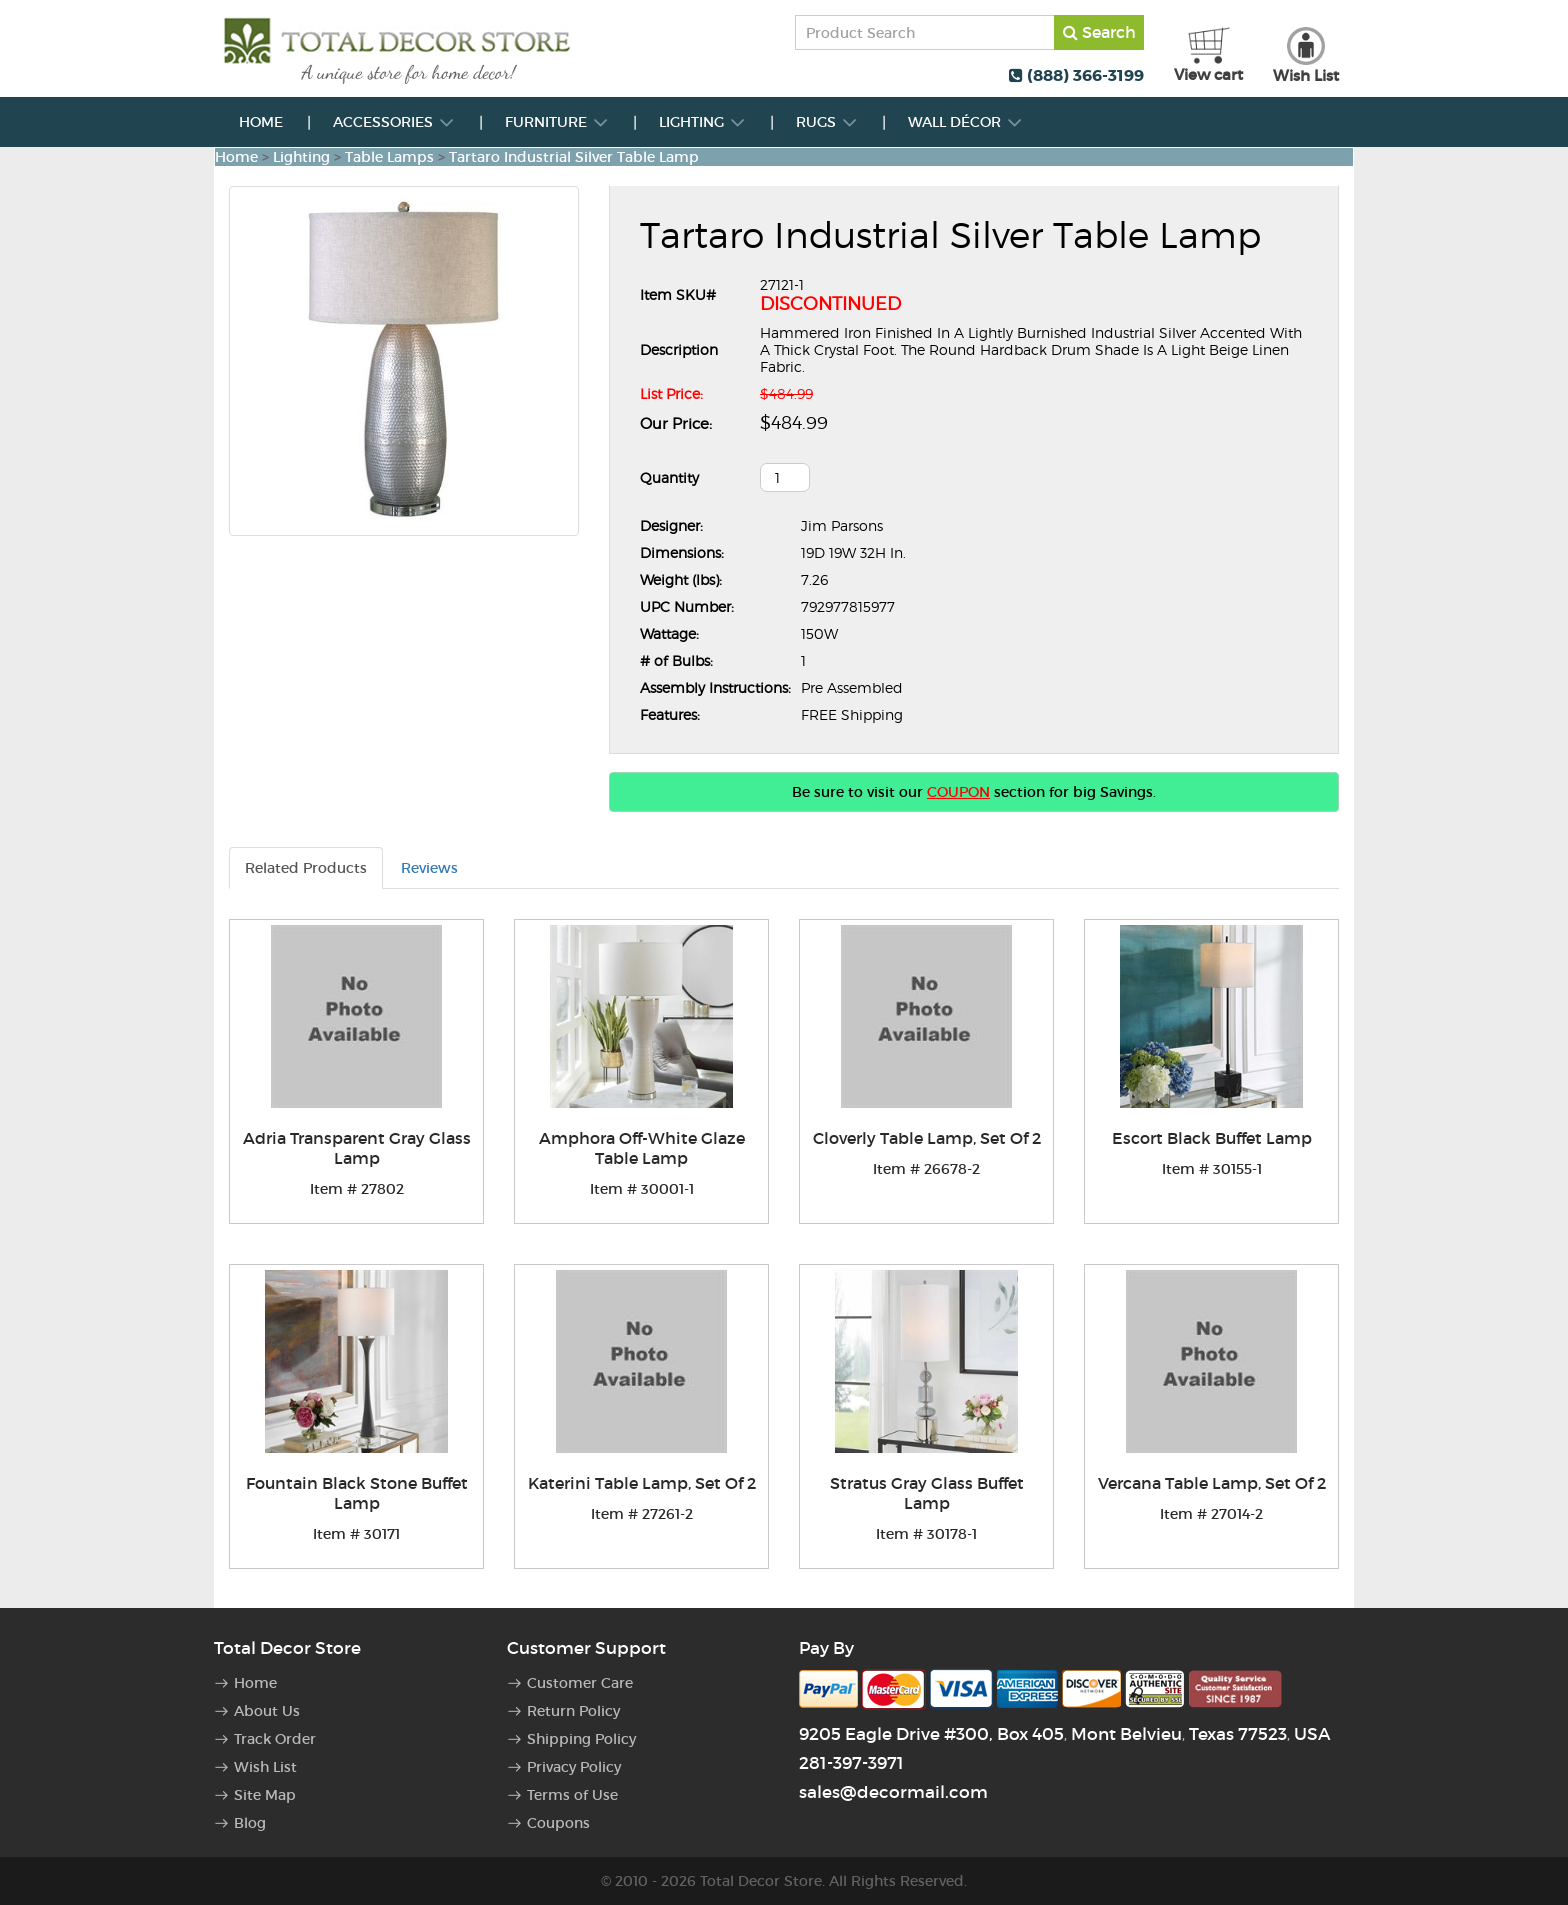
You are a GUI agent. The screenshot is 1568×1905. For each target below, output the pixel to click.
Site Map (265, 1795)
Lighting (702, 122)
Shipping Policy (581, 1739)
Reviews (429, 868)
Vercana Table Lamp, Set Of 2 (1212, 1483)
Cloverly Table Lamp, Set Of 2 (927, 1138)
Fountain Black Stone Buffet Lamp (357, 1493)
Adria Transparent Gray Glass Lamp (357, 1148)
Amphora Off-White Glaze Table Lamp (642, 1148)
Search (1099, 32)
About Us (267, 1711)
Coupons (558, 1823)
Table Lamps (389, 157)
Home (261, 122)
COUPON (958, 792)
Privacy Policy (574, 1767)
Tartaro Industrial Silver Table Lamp (574, 157)
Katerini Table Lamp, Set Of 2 (642, 1483)
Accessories (394, 122)
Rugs (827, 122)
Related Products (306, 868)
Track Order (275, 1739)
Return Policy (573, 1711)
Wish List (265, 1767)
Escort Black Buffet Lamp (1212, 1138)
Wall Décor (965, 122)
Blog (250, 1823)
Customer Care (580, 1683)
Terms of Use (572, 1795)
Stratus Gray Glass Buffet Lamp (927, 1493)
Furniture (557, 122)
